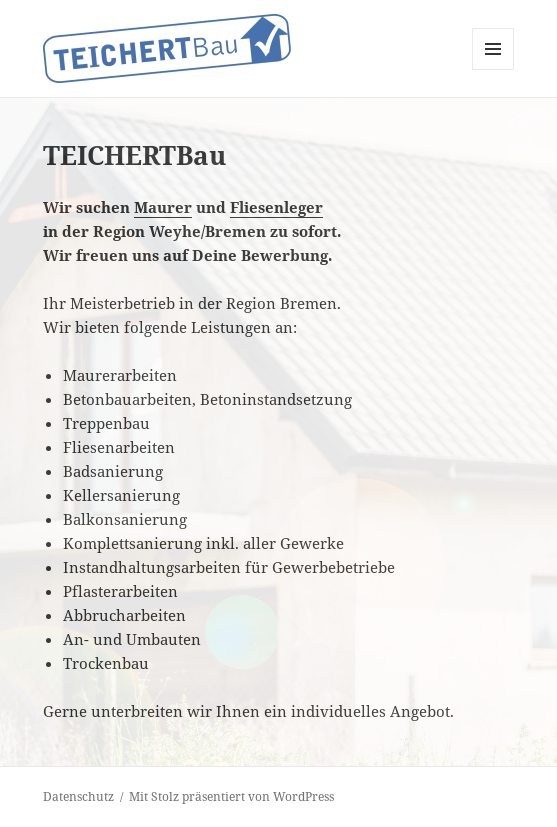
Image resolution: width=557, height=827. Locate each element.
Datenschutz (78, 796)
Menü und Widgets (493, 69)
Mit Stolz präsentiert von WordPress (231, 796)
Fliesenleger (276, 207)
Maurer (163, 207)
